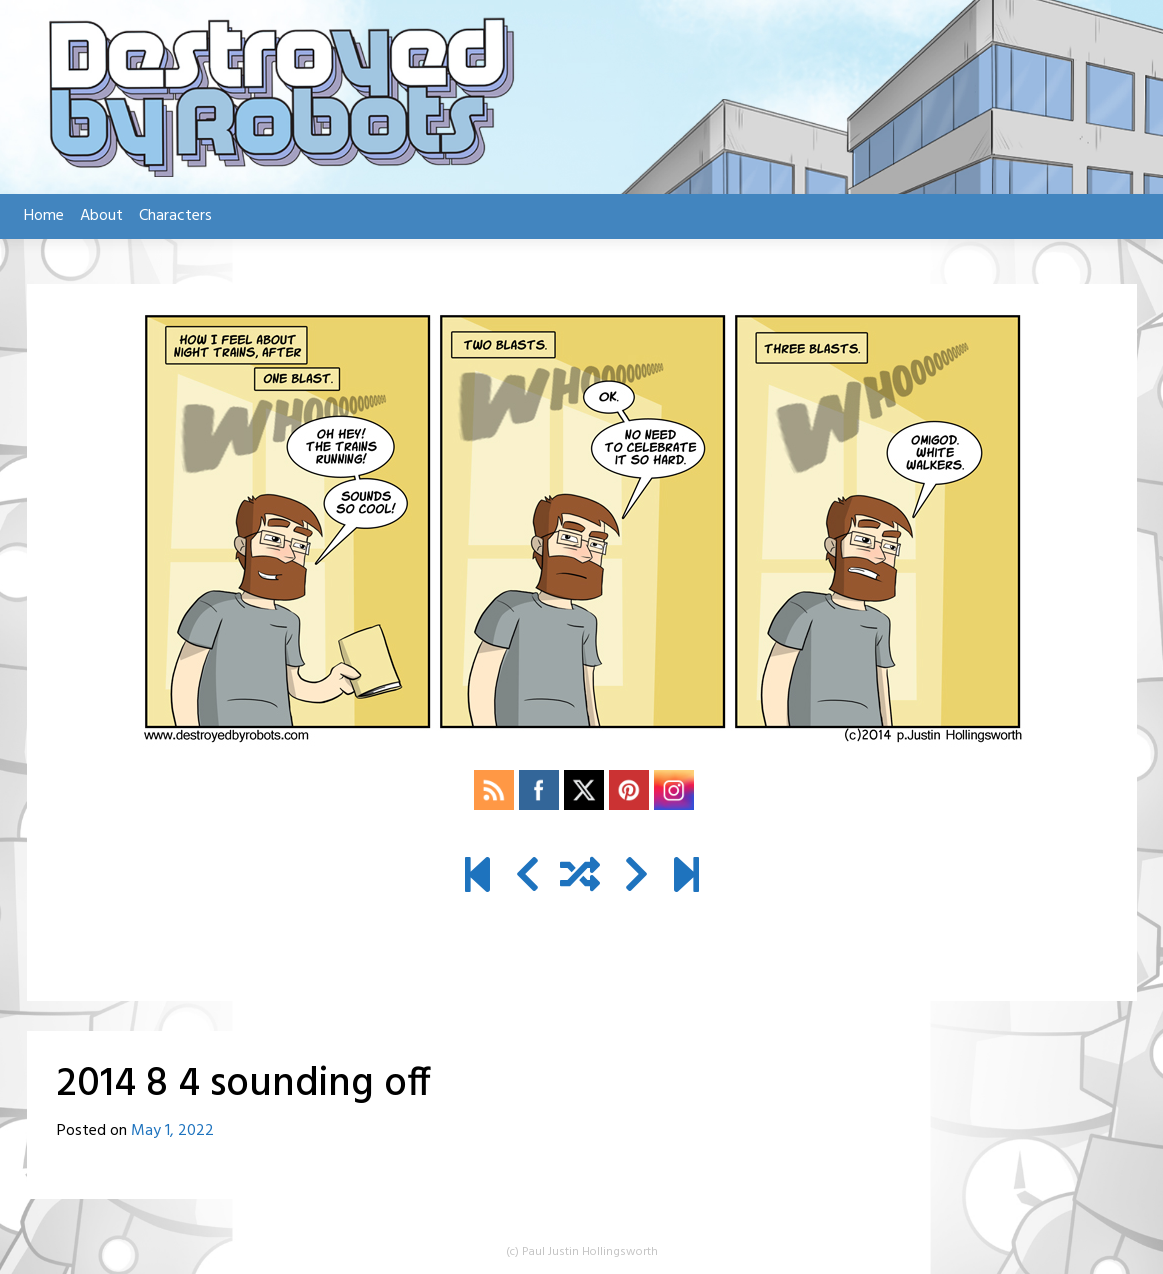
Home (44, 216)
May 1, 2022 (172, 1131)
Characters (175, 216)
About (101, 216)
